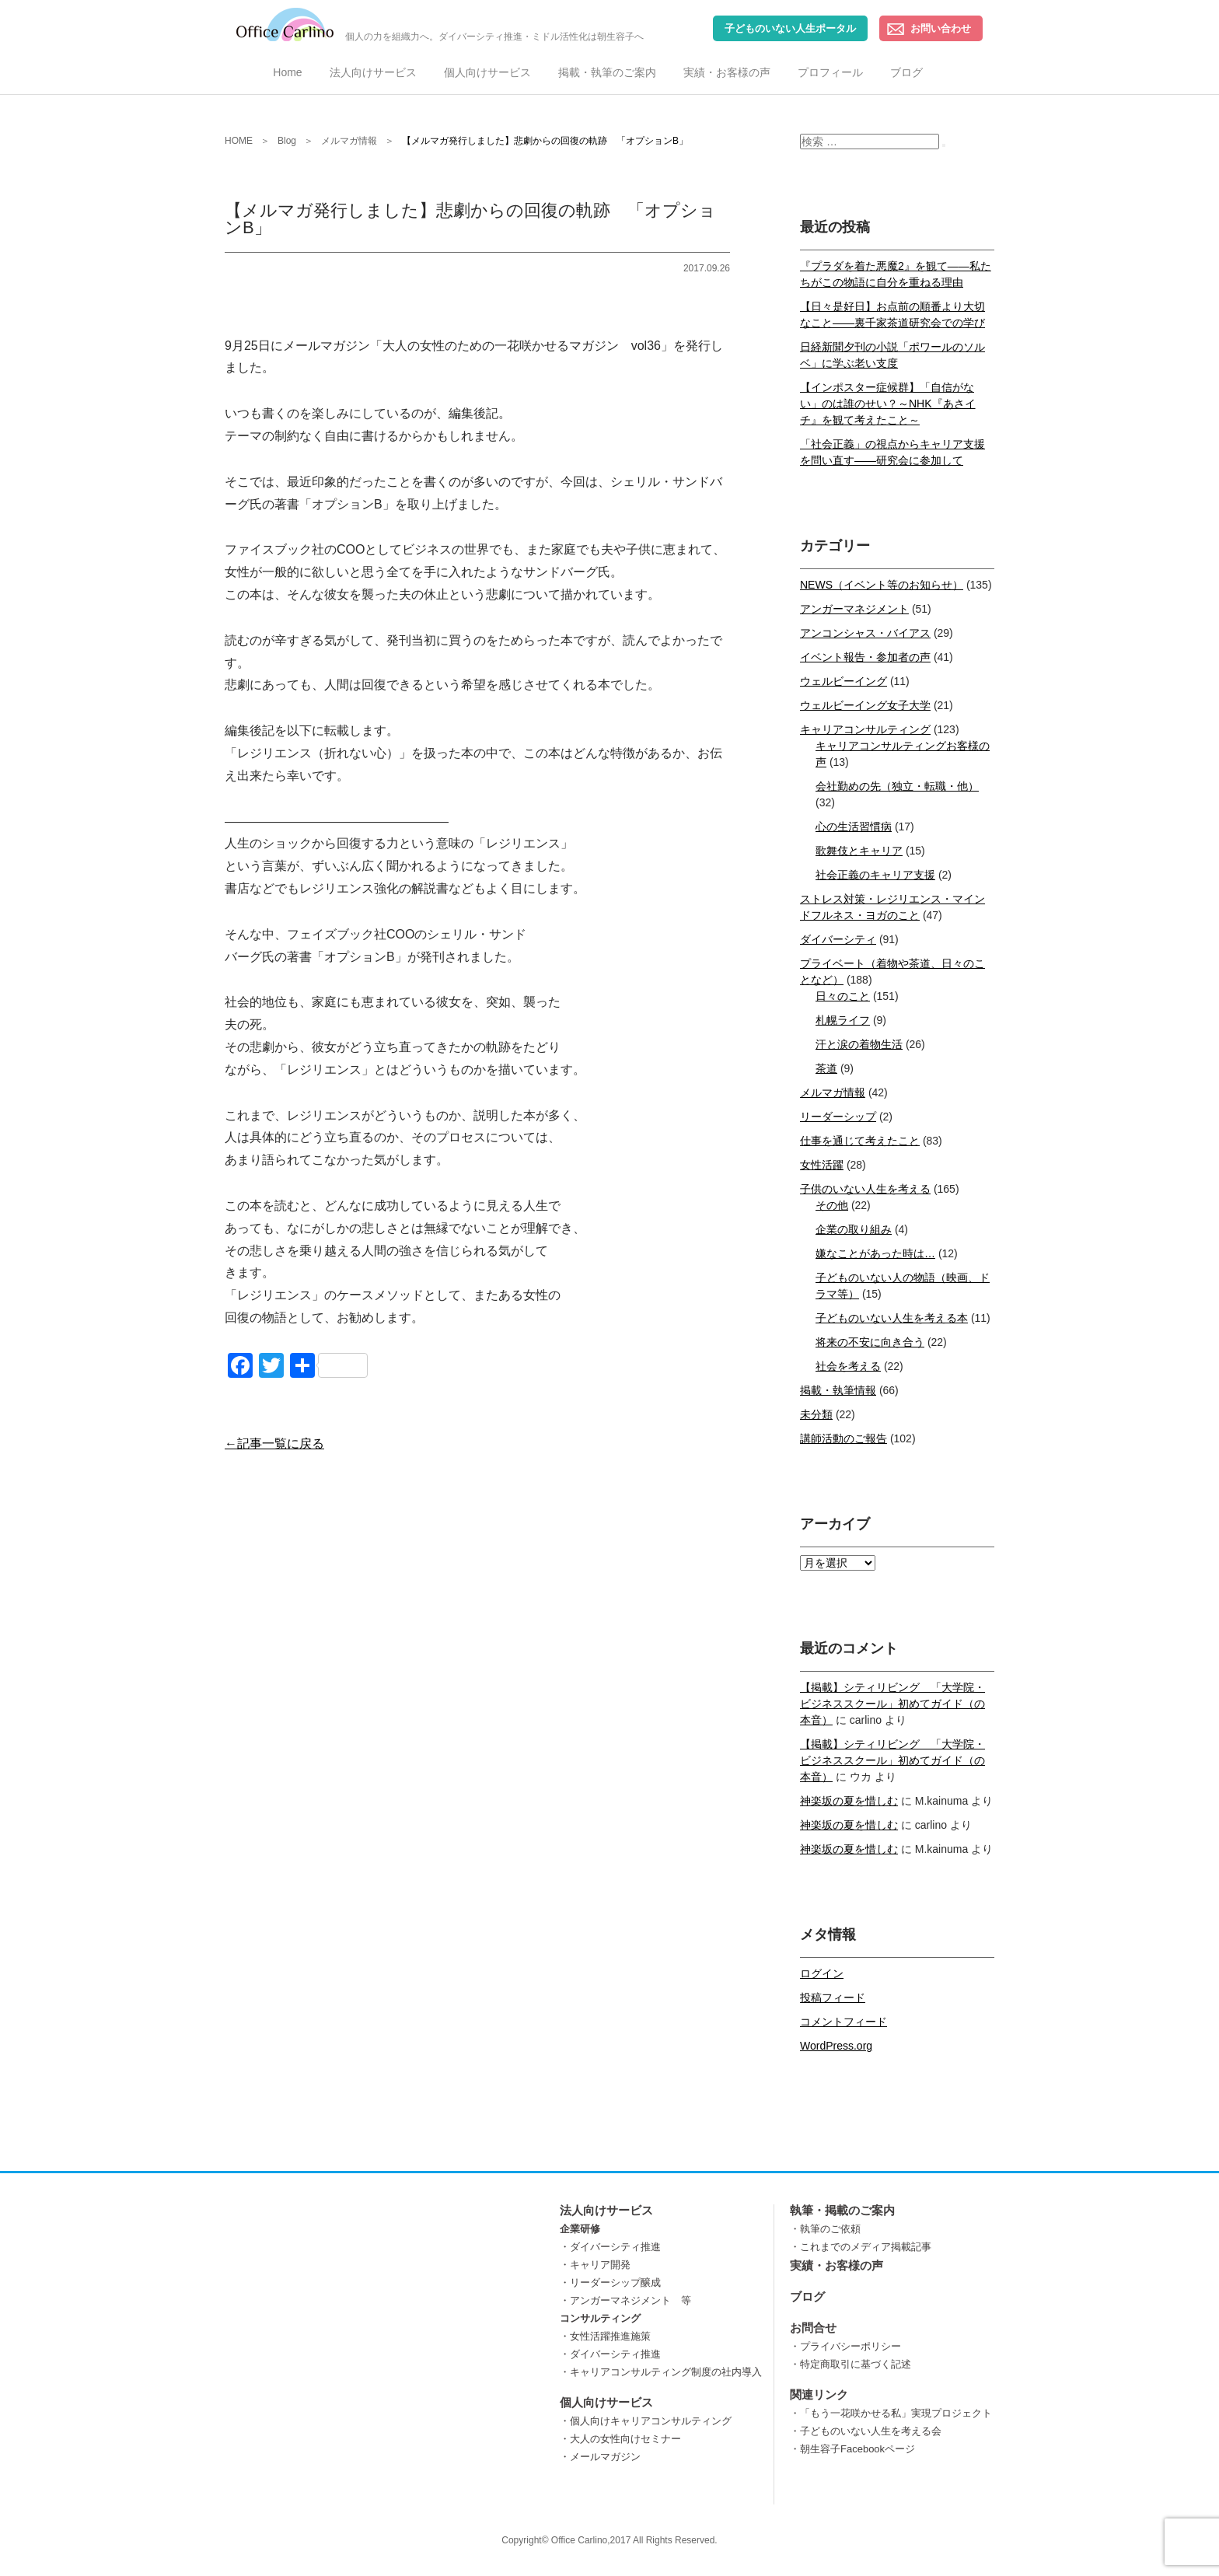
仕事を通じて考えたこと (860, 1140)
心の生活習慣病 (854, 826)
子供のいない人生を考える (865, 1189)
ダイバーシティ (838, 939)
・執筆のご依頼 (825, 2229)
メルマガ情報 (832, 1092)
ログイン (822, 1973)
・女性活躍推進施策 (605, 2336)
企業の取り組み (854, 1229)
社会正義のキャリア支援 (875, 875)
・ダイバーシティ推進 (610, 2247)
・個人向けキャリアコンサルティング (646, 2421)
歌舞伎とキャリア (859, 850)
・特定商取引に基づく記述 (850, 2364)
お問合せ (813, 2327)
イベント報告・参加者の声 (865, 657)
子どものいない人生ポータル (790, 28)
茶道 (826, 1068)
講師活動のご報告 (843, 1438)
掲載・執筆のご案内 (607, 72)
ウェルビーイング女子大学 (865, 705)
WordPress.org (836, 2045)
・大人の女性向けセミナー (620, 2439)
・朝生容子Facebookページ (852, 2449)
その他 (832, 1205)
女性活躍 (822, 1165)
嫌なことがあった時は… (875, 1253)
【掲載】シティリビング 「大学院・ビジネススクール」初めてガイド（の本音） (892, 1703)
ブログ (906, 72)
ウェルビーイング (843, 681)
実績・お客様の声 (726, 72)
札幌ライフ (843, 1020)
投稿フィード (832, 1997)
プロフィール (830, 72)
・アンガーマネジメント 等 (625, 2300)
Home (287, 72)
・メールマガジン (600, 2457)
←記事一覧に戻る (274, 1443)
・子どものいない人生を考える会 (865, 2431)
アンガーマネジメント (854, 609)
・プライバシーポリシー (845, 2346)
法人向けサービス (373, 72)
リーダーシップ (838, 1116)
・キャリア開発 (595, 2265)
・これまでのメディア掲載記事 (860, 2247)
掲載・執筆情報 (838, 1390)
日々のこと (843, 996)
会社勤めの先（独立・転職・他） (897, 786)
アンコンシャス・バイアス (865, 633)
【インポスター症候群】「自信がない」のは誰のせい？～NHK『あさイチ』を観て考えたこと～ (888, 403)
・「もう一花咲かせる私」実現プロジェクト (891, 2413)
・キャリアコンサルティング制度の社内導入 (661, 2372)
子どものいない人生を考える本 (892, 1318)
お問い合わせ (940, 28)
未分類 (816, 1414)
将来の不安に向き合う (870, 1342)
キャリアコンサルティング (865, 729)
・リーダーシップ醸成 (610, 2282)
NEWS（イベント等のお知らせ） (881, 584)
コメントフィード (843, 2021)
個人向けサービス (487, 72)
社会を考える (848, 1366)
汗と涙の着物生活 (859, 1044)
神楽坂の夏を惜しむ (849, 1801)
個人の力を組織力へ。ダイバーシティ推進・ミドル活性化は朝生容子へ (440, 24)
